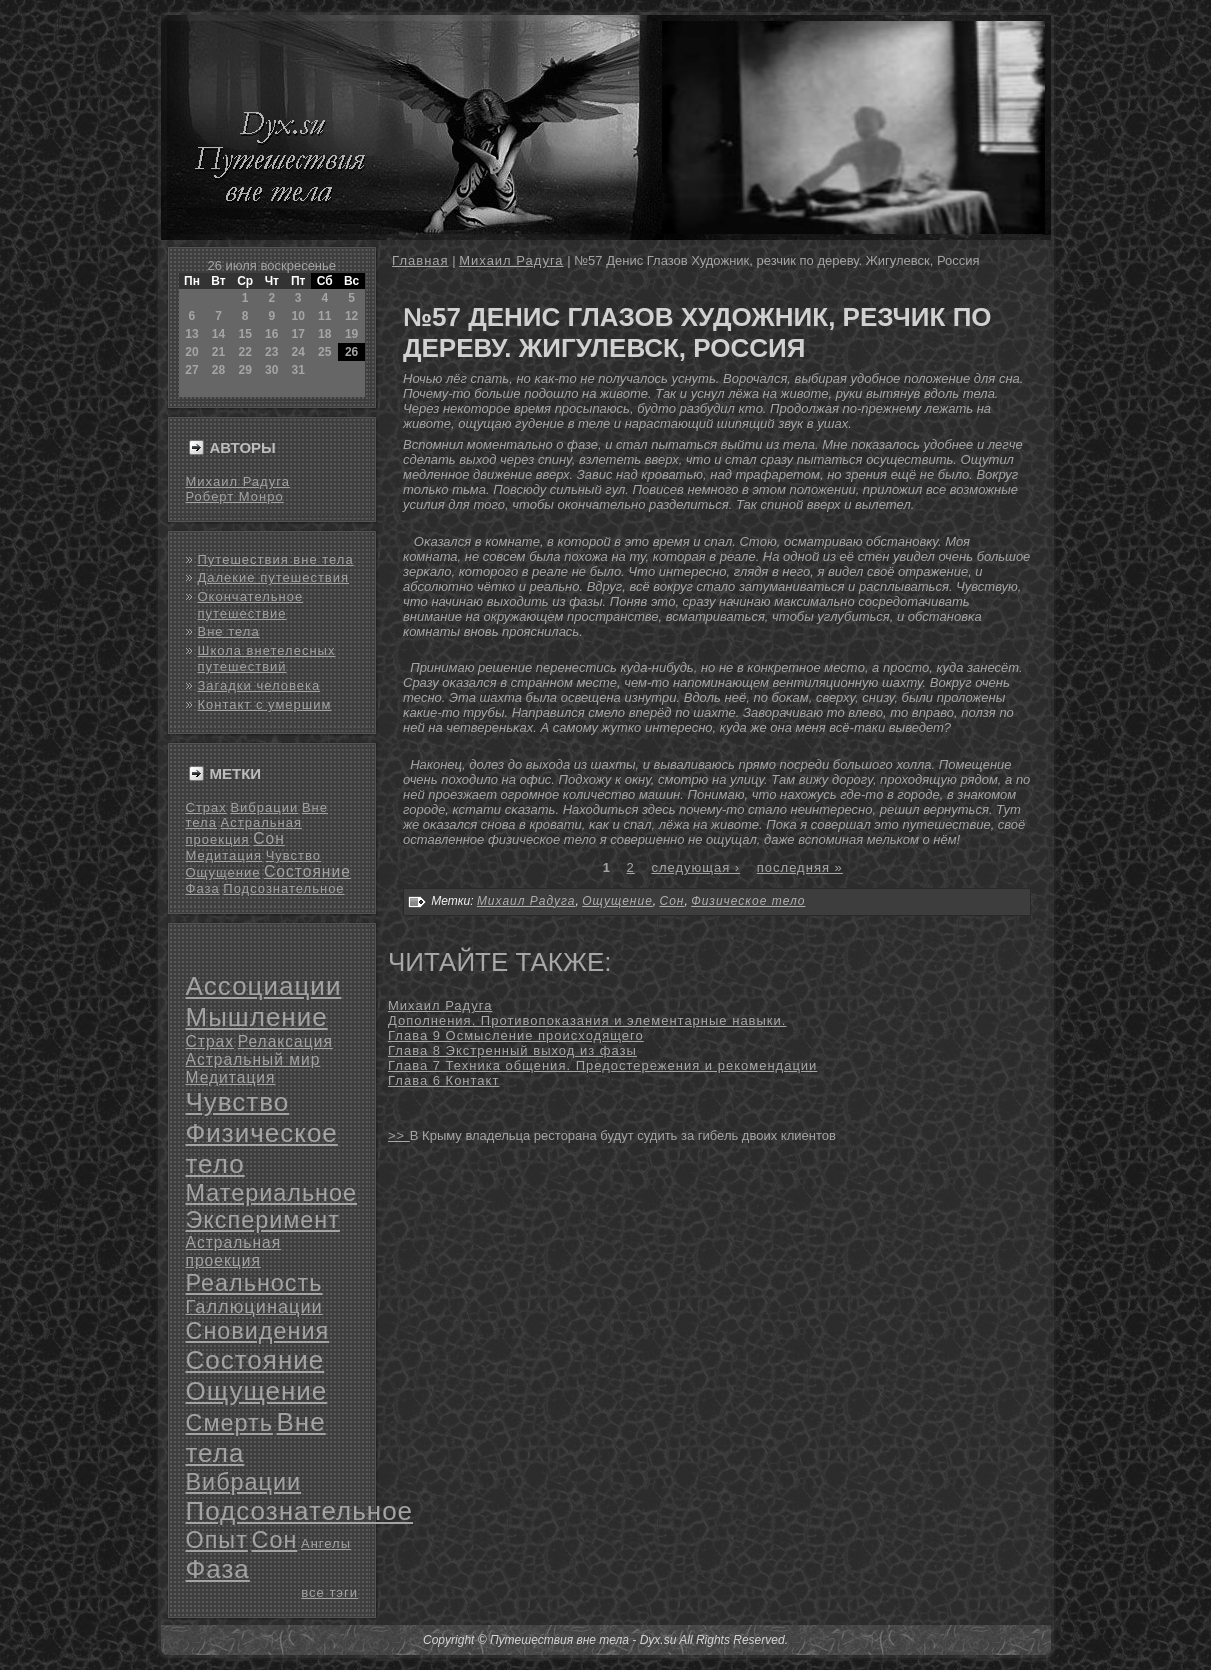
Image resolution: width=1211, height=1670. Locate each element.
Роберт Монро (235, 496)
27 (191, 370)
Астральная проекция (234, 1251)
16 (271, 334)
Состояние (307, 871)
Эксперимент (263, 1220)
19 (351, 334)
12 (351, 316)
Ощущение (223, 872)
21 (218, 352)
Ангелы (326, 1543)
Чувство (293, 855)
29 (245, 370)
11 (324, 316)
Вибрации (264, 807)
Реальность (254, 1283)
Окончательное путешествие (251, 604)
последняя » (800, 867)
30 (271, 370)
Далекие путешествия (274, 577)
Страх (206, 807)
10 (297, 316)
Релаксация (285, 1041)
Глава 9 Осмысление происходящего (516, 1035)
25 (324, 352)
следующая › (695, 867)
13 (191, 334)
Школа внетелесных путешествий (267, 658)
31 (297, 370)
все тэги (329, 1592)
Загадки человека (259, 685)
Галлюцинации (254, 1307)
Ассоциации (264, 986)
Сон (269, 838)
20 (191, 352)
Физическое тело (748, 901)
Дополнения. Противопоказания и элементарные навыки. (587, 1020)
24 (297, 352)
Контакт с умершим (265, 704)
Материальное (272, 1193)
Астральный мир (253, 1059)
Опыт (217, 1540)
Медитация (224, 855)
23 (271, 352)
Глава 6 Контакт (443, 1080)
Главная (420, 260)
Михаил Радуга (238, 481)
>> (399, 1135)
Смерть (229, 1423)
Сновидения (258, 1331)
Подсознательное (283, 888)
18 (324, 334)
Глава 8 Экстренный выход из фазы (512, 1050)
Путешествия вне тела (276, 559)
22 (245, 352)
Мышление (257, 1017)
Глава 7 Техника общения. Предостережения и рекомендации (602, 1065)
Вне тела (229, 631)
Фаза (203, 888)
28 (218, 370)
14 (218, 334)
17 (297, 334)
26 (351, 352)
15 (245, 334)
